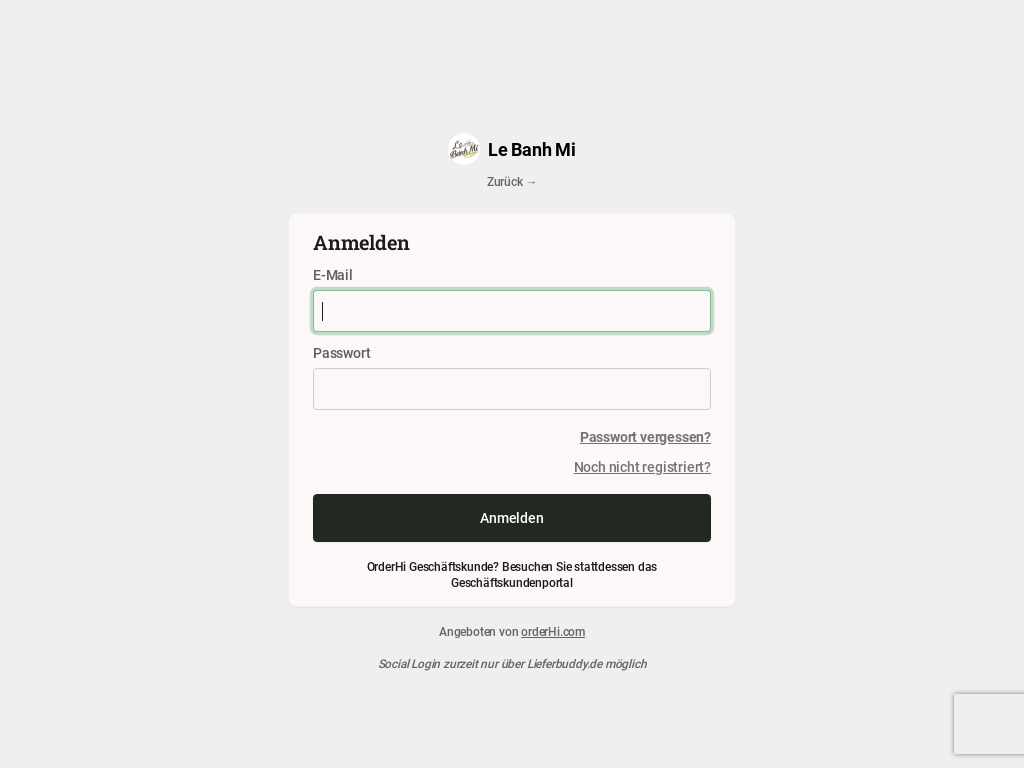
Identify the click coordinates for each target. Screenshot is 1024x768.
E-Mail (333, 274)
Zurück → (512, 181)
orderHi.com (553, 631)
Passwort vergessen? (645, 436)
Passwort (341, 352)
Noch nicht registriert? (642, 466)
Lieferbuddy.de (564, 663)
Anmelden (511, 517)
